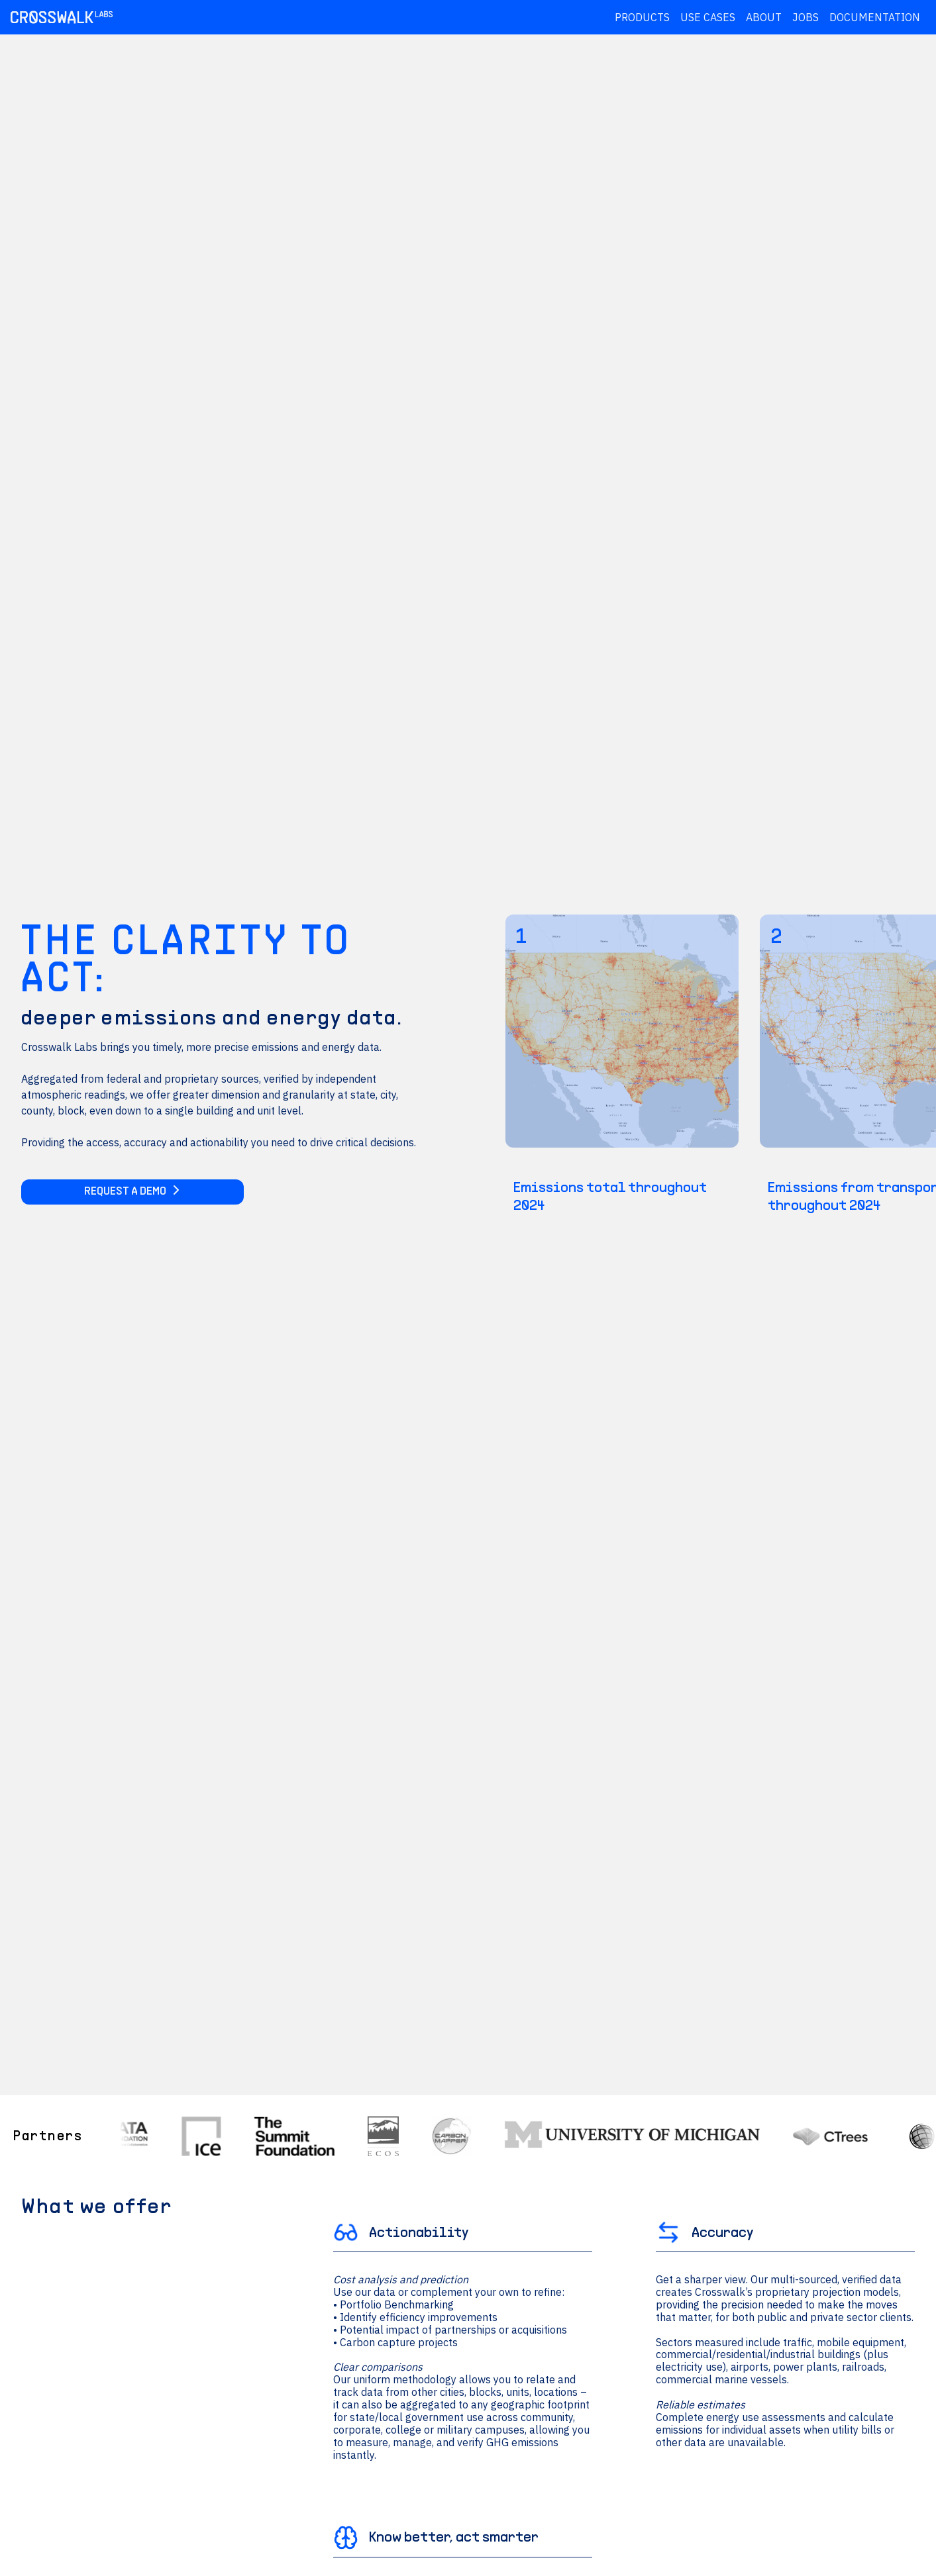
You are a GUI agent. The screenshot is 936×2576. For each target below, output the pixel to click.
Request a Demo (132, 1192)
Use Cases (707, 17)
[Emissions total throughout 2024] (622, 1065)
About (764, 17)
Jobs (805, 17)
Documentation (874, 17)
